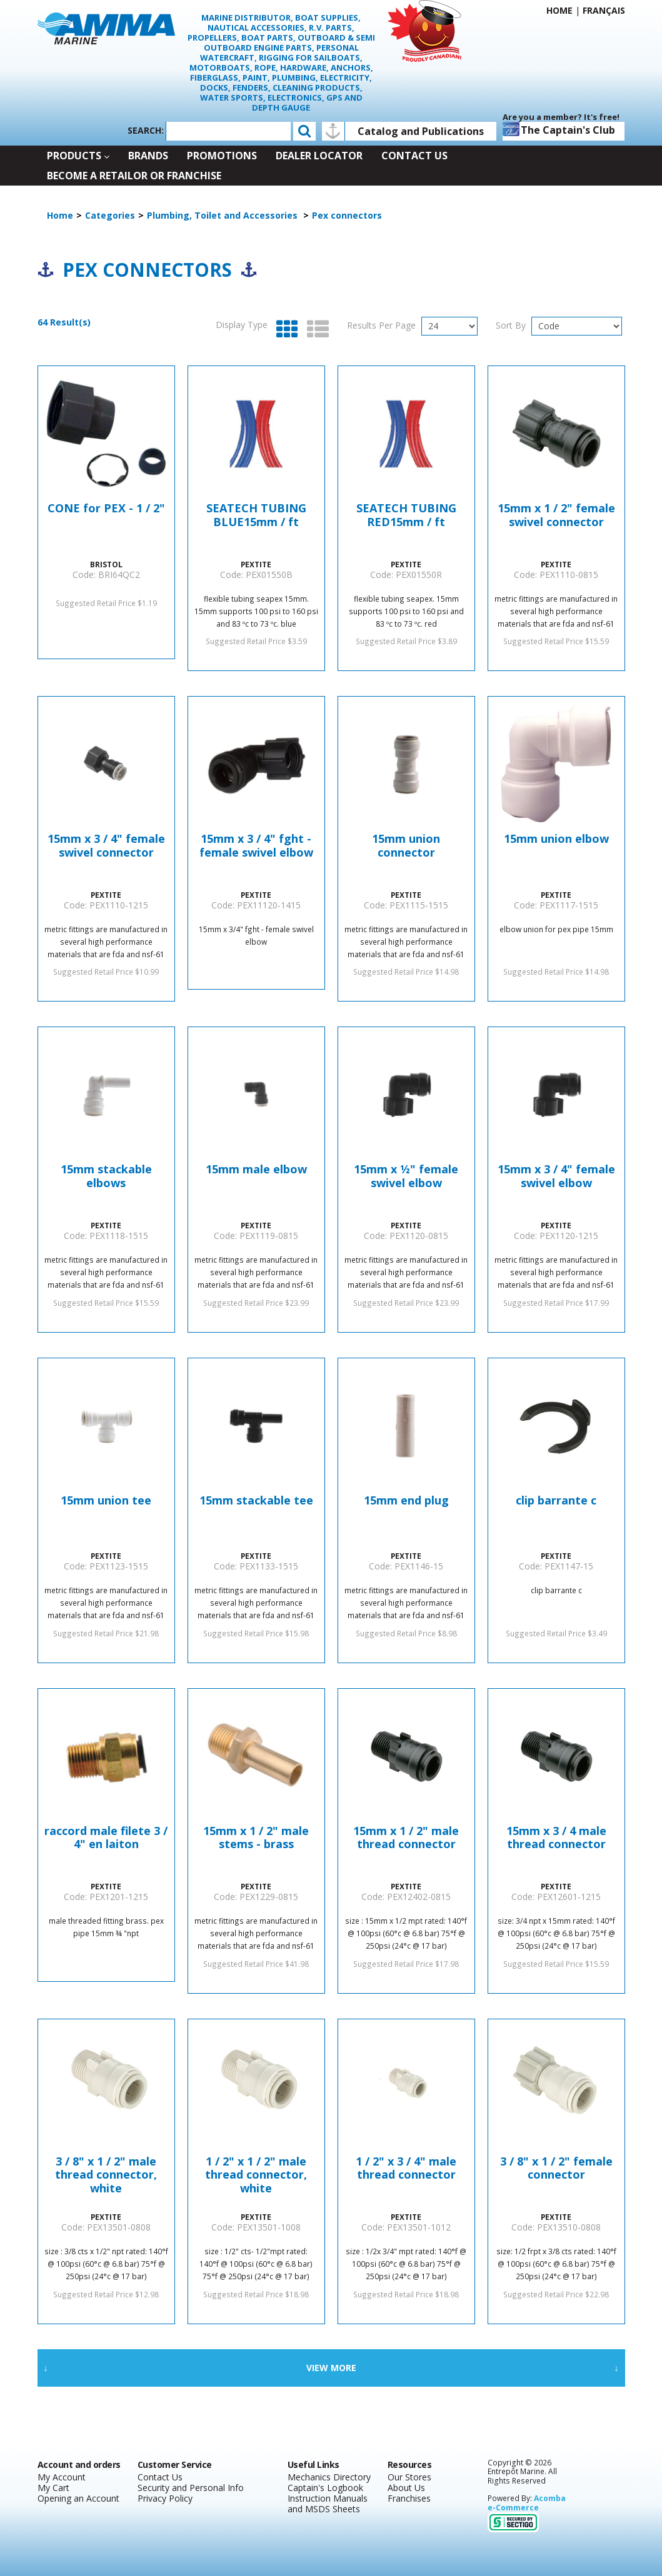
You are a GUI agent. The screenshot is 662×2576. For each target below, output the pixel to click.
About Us (406, 2488)
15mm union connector (406, 846)
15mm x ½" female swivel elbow (406, 1176)
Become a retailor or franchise (134, 175)
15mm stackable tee (256, 1501)
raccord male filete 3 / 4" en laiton (106, 1838)
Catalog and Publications (421, 131)
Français (604, 10)
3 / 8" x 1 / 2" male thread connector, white (106, 2175)
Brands (148, 155)
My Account (62, 2477)
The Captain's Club (559, 129)
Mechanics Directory (329, 2477)
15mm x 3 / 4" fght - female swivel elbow (256, 846)
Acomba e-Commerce (527, 2502)
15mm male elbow (256, 1169)
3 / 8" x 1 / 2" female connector (556, 2168)
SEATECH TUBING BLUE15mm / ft (256, 515)
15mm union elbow (556, 839)
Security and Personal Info (191, 2488)
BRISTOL (106, 564)
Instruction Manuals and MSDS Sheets (328, 2503)
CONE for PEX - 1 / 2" (106, 508)
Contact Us (414, 155)
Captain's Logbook (325, 2488)
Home (559, 10)
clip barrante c (556, 1501)
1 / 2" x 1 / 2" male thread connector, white (256, 2175)
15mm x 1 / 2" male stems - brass (256, 1838)
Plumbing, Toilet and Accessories (223, 215)
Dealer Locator (319, 155)
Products (78, 155)
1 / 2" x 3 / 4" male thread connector (406, 2168)
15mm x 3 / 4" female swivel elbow (556, 1176)
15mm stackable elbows (106, 1176)
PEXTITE (256, 564)
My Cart (53, 2488)
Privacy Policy (165, 2498)
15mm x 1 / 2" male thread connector (406, 1838)
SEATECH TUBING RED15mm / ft (406, 515)
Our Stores (409, 2477)
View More (331, 2368)
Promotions (222, 155)
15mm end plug (406, 1501)
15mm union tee (106, 1501)
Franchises (409, 2498)
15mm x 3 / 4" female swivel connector (106, 846)
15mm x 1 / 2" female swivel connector (556, 515)
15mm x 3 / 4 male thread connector (556, 1838)
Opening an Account (78, 2498)
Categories (110, 215)
